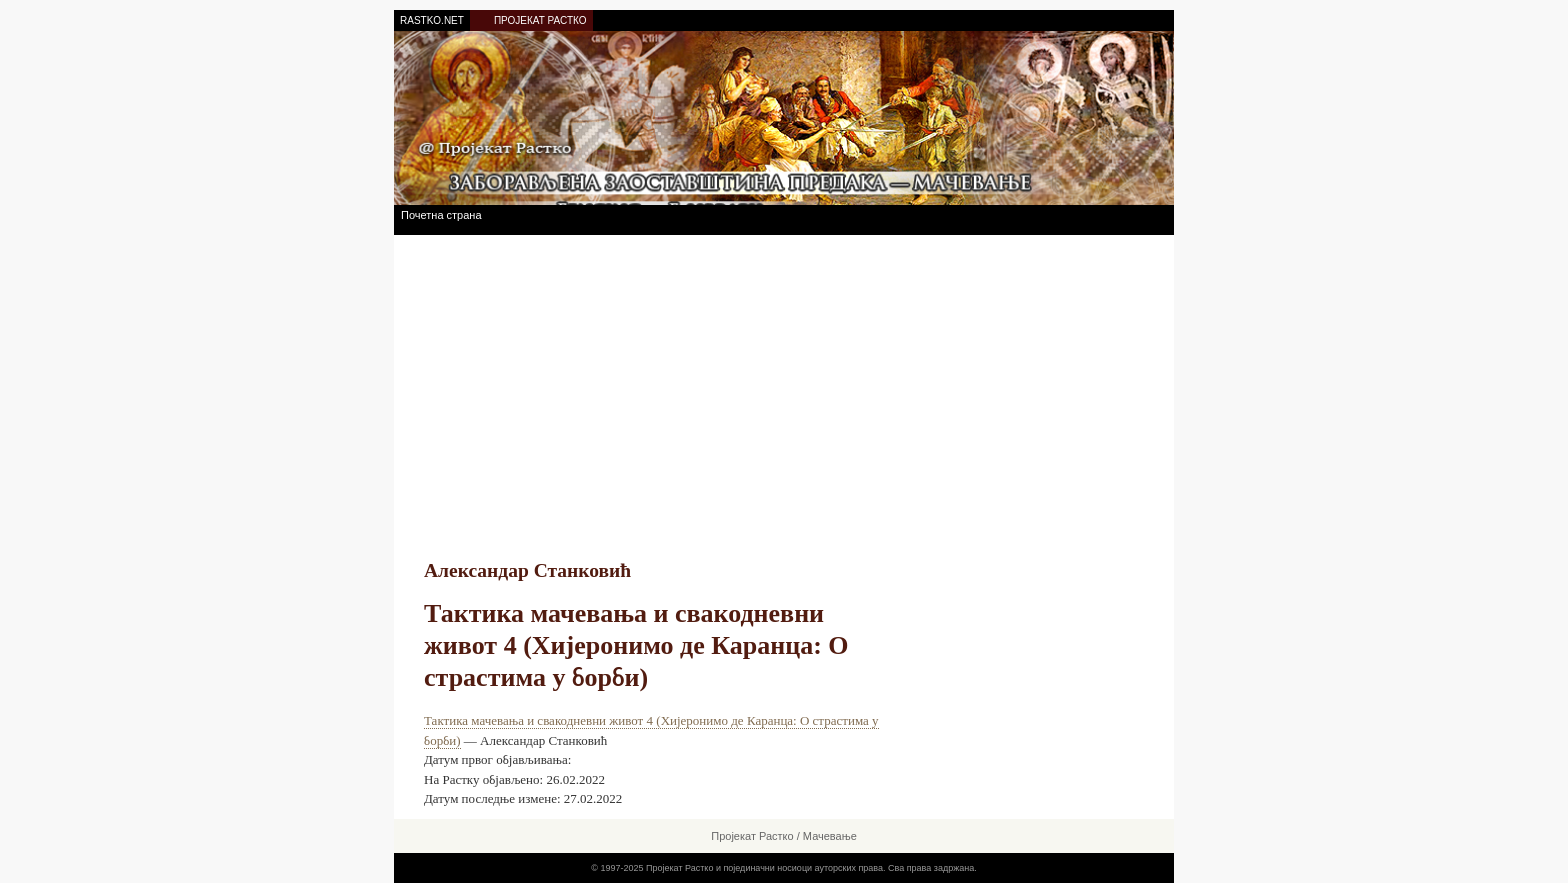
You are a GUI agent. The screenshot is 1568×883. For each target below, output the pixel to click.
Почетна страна (441, 215)
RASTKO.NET (432, 20)
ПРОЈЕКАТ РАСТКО (540, 20)
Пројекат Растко (752, 836)
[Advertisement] (784, 385)
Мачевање (830, 836)
